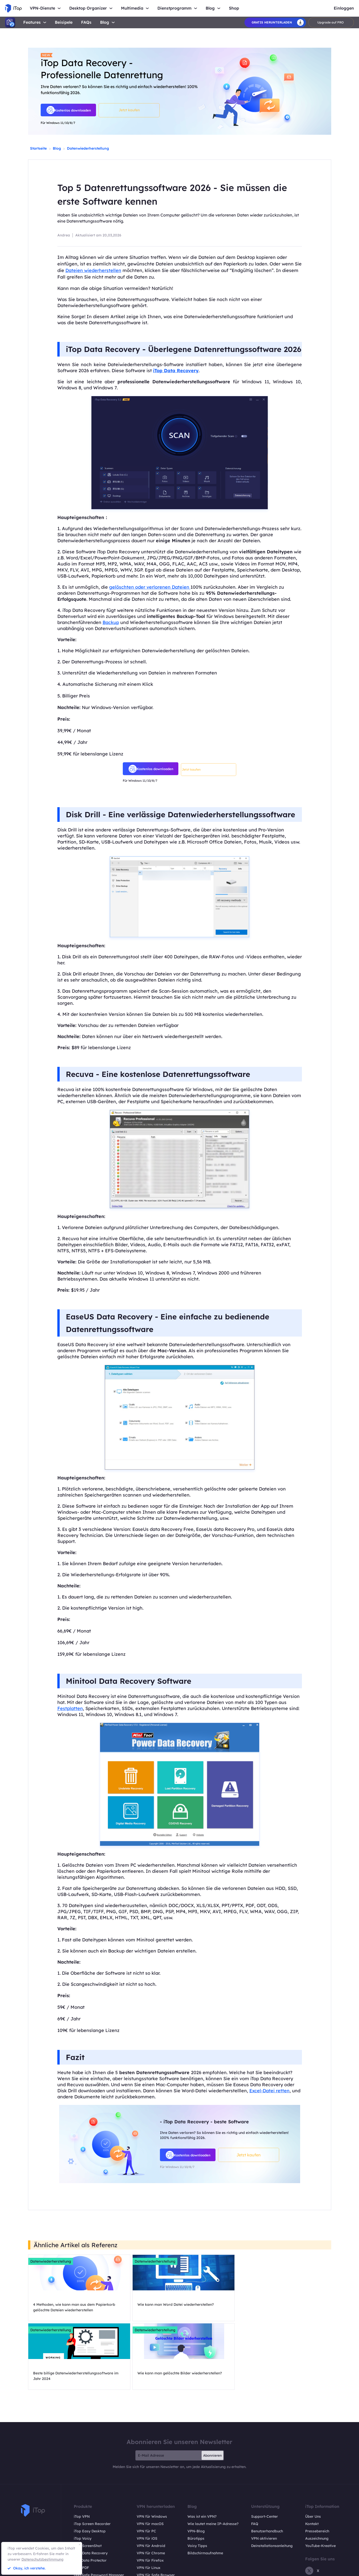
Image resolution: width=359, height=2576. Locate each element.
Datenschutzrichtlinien (300, 2570)
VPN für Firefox (150, 2499)
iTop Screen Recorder (92, 2462)
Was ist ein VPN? (202, 2455)
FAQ (254, 2462)
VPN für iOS (147, 2477)
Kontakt (312, 2462)
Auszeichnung (316, 2477)
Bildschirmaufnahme (205, 2491)
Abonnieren (212, 2394)
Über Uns (313, 2455)
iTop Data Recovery (91, 2491)
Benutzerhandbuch (267, 2469)
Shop (234, 8)
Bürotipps (195, 2477)
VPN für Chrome (151, 2491)
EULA (329, 2570)
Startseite (38, 148)
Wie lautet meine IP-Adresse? (212, 2462)
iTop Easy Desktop (90, 2469)
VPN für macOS (150, 2462)
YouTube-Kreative (320, 2484)
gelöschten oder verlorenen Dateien (149, 587)
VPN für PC (146, 2469)
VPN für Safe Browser (156, 2513)
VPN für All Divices (153, 2521)
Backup (111, 622)
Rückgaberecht (264, 2570)
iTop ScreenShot (88, 2484)
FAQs (86, 22)
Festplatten (70, 1710)
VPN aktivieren (264, 2477)
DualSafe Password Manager (99, 2513)
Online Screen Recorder (94, 2521)
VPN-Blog (196, 2469)
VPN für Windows (152, 2455)
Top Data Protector (90, 2499)
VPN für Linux (148, 2506)
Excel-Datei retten (269, 2092)
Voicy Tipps (197, 2484)
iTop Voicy (82, 2477)
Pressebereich (317, 2469)
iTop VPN (82, 2455)
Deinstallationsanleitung (272, 2484)
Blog (104, 22)
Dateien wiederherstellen (93, 270)
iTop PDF (81, 2506)
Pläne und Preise (88, 2528)
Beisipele (64, 22)
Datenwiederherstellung (88, 148)
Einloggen (344, 8)
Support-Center (264, 2455)
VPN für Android (151, 2484)
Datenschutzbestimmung (42, 2559)
